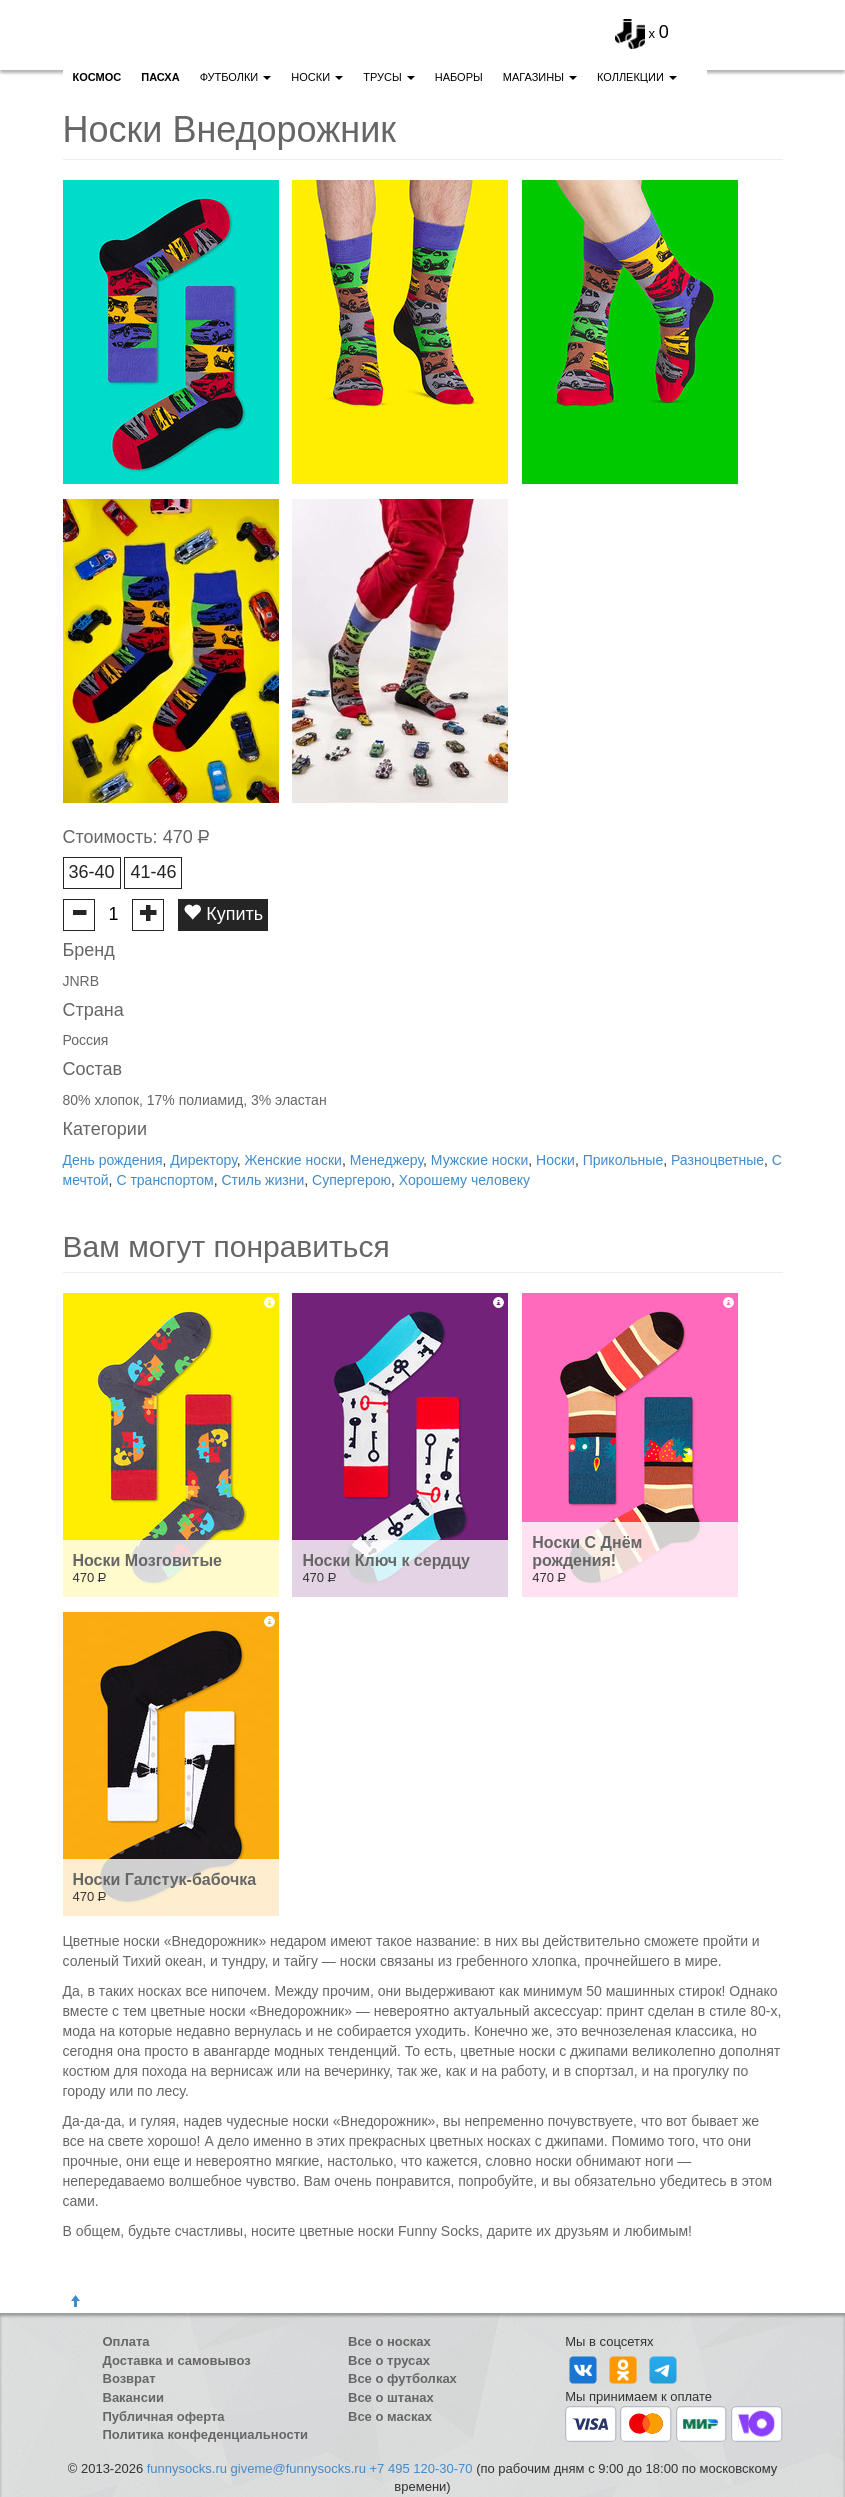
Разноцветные (717, 1160)
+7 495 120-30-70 (421, 2468)
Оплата (126, 2341)
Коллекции (637, 77)
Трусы (389, 77)
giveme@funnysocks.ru (298, 2468)
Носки (317, 77)
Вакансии (133, 2397)
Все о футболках (402, 2378)
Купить (223, 913)
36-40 (92, 872)
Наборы (459, 77)
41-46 (153, 872)
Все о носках (389, 2341)
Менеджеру (386, 1160)
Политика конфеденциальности (206, 2434)
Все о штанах (391, 2397)
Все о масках (390, 2416)
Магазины (540, 77)
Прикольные (623, 1160)
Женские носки (293, 1160)
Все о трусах (389, 2360)
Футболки (236, 77)
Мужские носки (479, 1160)
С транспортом (164, 1180)
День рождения (113, 1160)
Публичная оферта (164, 2416)
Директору (203, 1160)
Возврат (129, 2378)
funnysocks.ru (187, 2468)
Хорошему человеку (464, 1180)
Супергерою (351, 1180)
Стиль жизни (262, 1180)
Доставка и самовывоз (177, 2360)
